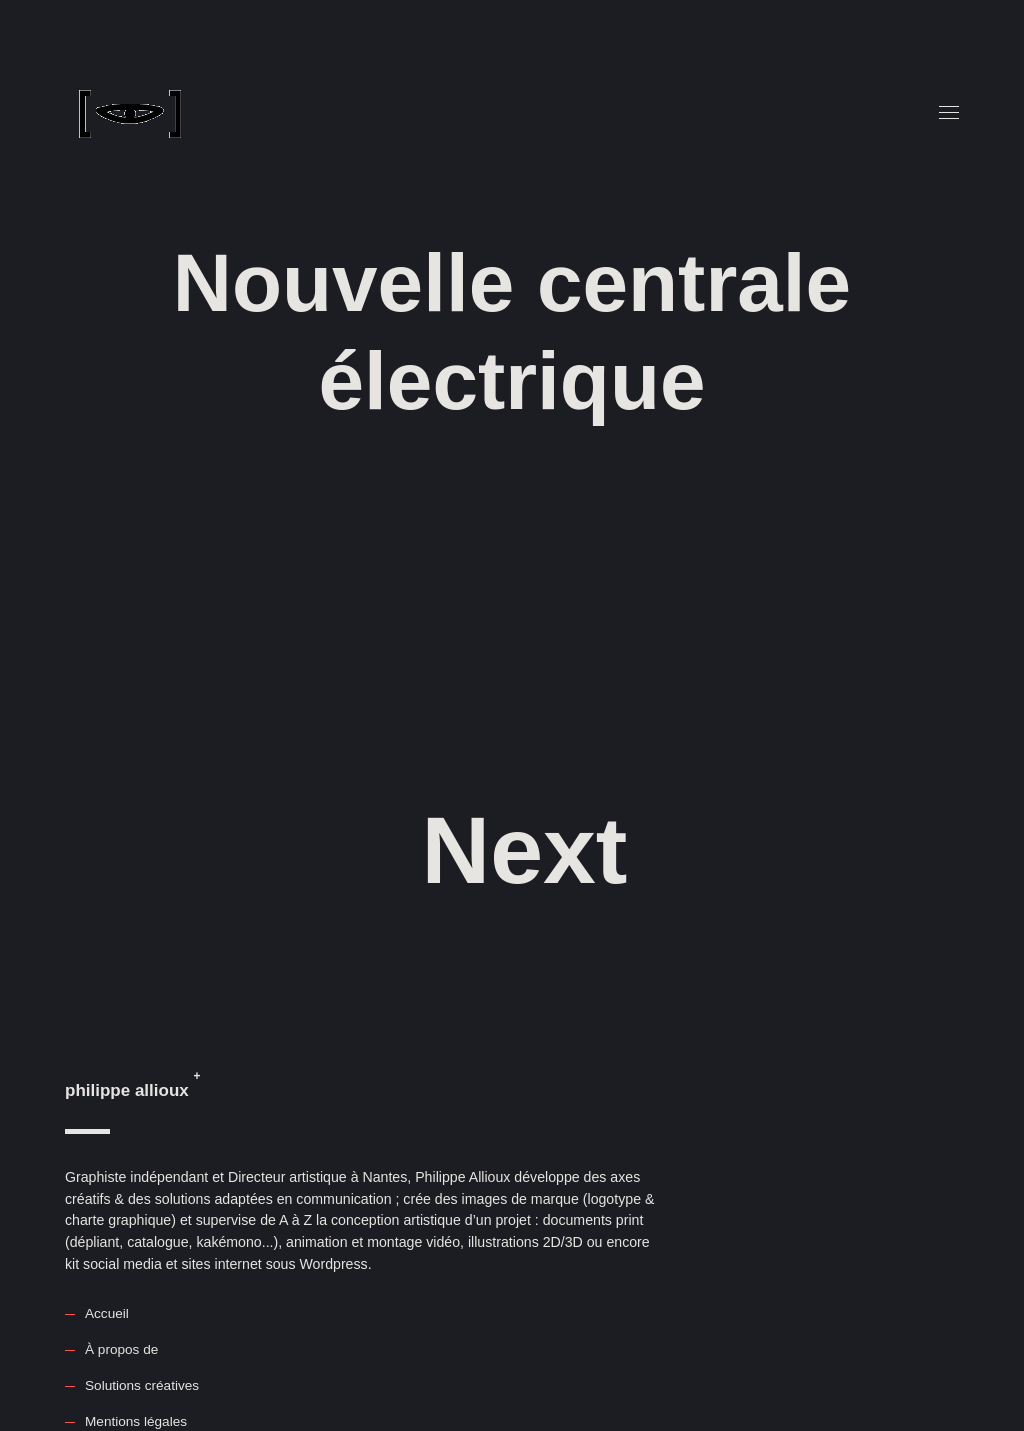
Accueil (107, 1313)
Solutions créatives (142, 1385)
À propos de (121, 1349)
